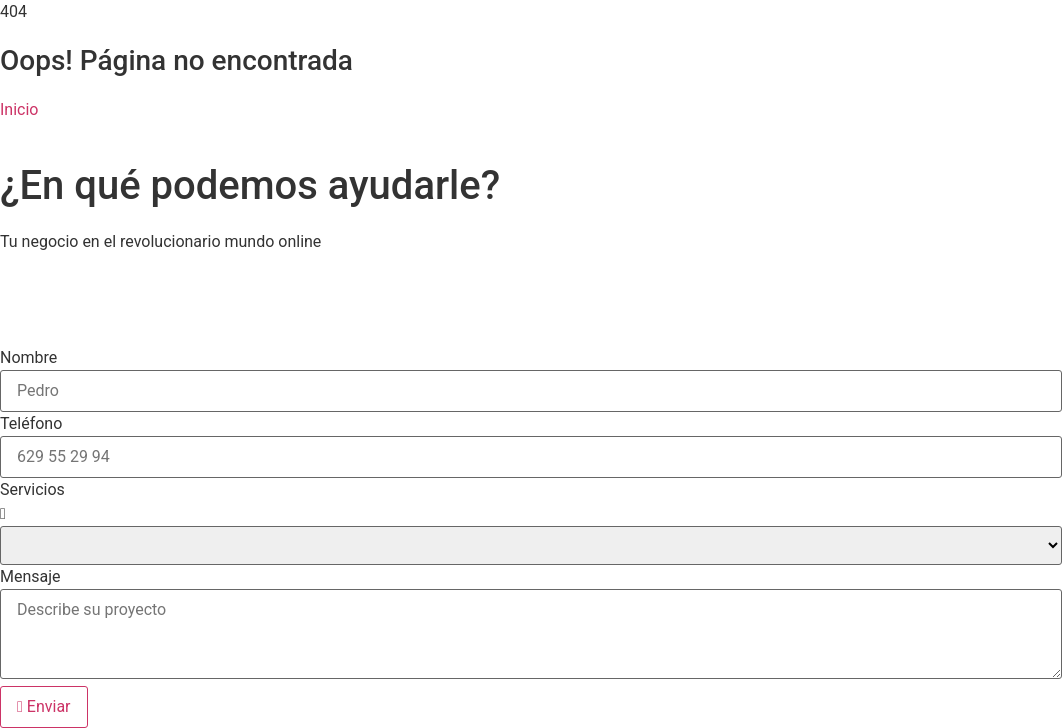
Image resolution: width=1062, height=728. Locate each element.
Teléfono (31, 424)
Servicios (32, 490)
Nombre (28, 358)
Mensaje (30, 577)
